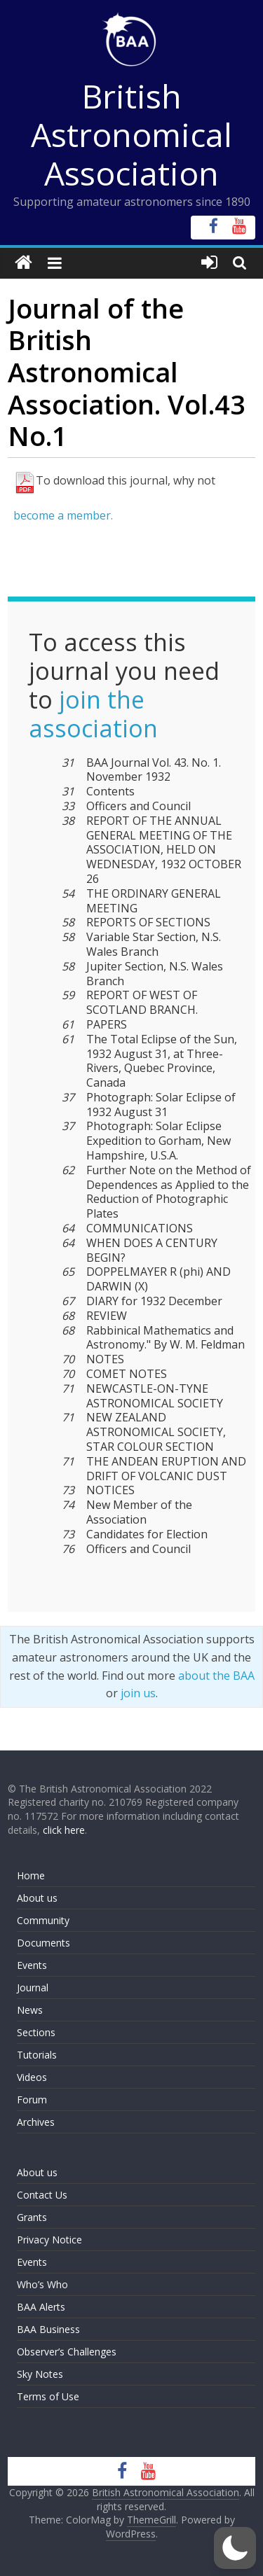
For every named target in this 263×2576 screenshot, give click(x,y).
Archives (36, 2122)
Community (43, 1920)
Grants (32, 2217)
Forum (32, 2099)
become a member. (63, 515)
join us (138, 1693)
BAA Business (48, 2329)
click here (64, 1830)
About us (37, 1898)
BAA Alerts (41, 2306)
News (30, 2010)
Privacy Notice (49, 2239)
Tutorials (37, 2054)
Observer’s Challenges (66, 2351)
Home (31, 1875)
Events (32, 1965)
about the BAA (216, 1675)
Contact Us (42, 2194)
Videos (32, 2077)
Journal (32, 1987)
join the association (93, 713)
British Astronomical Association (131, 134)
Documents (43, 1942)
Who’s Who (42, 2284)
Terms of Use (48, 2396)
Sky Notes (40, 2374)
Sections (36, 2032)
